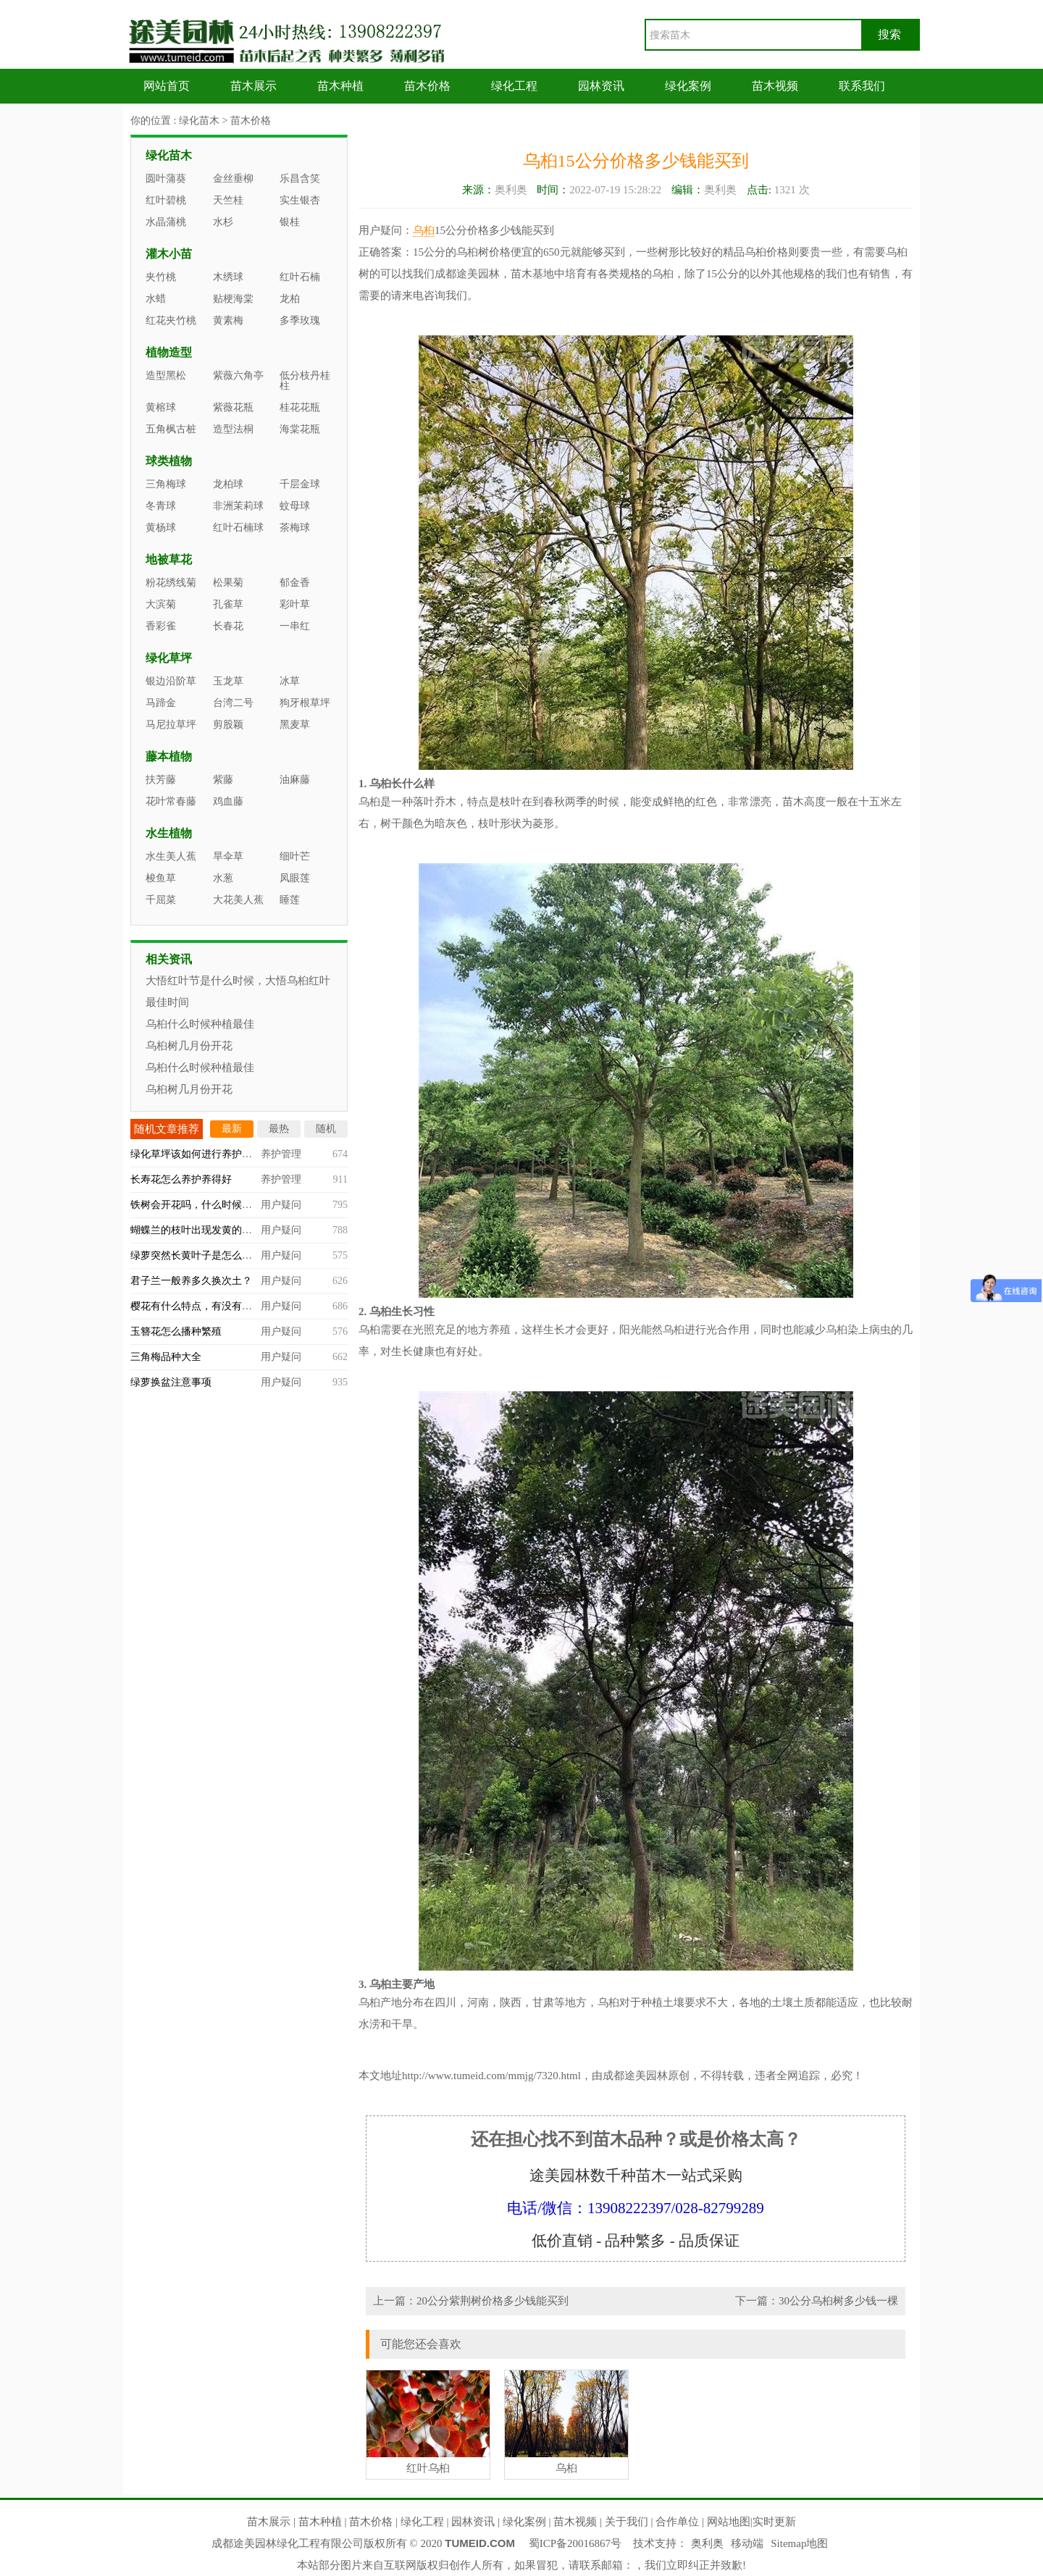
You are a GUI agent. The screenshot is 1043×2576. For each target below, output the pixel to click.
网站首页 (166, 86)
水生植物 (169, 833)
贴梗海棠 (233, 298)
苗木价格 (427, 86)
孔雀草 (228, 604)
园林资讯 (601, 86)
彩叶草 (295, 604)
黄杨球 (161, 527)
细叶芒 (295, 856)
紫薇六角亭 (238, 375)
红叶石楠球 (238, 527)
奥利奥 (707, 2543)
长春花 (228, 626)
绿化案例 (688, 86)
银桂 (290, 222)
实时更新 (774, 2521)
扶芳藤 (161, 779)
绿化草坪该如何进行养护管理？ (201, 1154)
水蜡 (156, 298)
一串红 (295, 626)
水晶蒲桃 (166, 222)
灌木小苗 (169, 254)
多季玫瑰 (300, 320)
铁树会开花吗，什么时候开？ (196, 1204)
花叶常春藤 (171, 801)
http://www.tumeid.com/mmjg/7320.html (491, 2075)
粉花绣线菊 (171, 582)
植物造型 (169, 352)
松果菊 (228, 582)
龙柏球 (228, 484)
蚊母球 (295, 505)
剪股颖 (228, 724)
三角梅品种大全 (165, 1356)
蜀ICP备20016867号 (575, 2543)
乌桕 (424, 230)
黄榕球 (161, 407)
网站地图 (728, 2521)
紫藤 (223, 779)
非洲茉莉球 (238, 505)
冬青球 (161, 505)
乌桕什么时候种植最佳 (200, 1024)
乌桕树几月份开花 (189, 1046)
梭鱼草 (161, 878)
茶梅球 (295, 527)
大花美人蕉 (238, 899)
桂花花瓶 (300, 407)
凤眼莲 (295, 878)
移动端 (747, 2543)
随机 (326, 1128)
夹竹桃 (161, 277)
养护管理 (281, 1154)
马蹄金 (161, 702)
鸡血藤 (228, 801)
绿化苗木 (199, 120)
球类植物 (169, 461)
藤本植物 (169, 756)
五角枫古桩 (171, 429)
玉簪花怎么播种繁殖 (176, 1331)
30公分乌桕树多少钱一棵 (838, 2301)
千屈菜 (161, 899)
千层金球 (300, 484)
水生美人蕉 (171, 856)
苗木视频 (775, 86)
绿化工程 (514, 86)
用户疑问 (281, 1204)
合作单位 (677, 2521)
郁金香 (295, 582)
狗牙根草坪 (305, 702)
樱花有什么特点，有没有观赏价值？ (211, 1306)
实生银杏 (300, 200)
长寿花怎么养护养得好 (181, 1179)
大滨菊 (161, 604)
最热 (279, 1128)
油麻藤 (295, 779)
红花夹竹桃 (171, 320)
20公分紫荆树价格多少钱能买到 (492, 2301)
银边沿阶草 (171, 681)
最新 (232, 1128)
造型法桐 (233, 429)
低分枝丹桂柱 (305, 380)
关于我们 (626, 2521)
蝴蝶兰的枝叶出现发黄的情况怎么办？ (216, 1230)
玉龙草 (228, 681)
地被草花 (169, 559)
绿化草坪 (169, 658)
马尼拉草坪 (171, 724)
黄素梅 (228, 320)
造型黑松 (166, 375)
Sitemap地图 (799, 2543)
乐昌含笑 (300, 178)
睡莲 (290, 899)
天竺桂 (228, 200)
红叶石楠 (300, 277)
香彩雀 (161, 626)
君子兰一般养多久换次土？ (191, 1280)
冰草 (290, 681)
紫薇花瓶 (233, 407)
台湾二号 (233, 702)
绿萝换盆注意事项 (170, 1382)
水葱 (223, 878)
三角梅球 (166, 484)
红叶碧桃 (166, 200)
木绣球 (228, 277)
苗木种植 (340, 86)
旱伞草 (228, 856)
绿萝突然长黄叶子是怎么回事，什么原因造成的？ (241, 1255)
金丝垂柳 (233, 178)
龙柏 (290, 298)
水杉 (223, 222)
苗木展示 (253, 86)
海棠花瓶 (300, 429)
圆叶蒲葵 (166, 178)
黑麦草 (295, 724)
